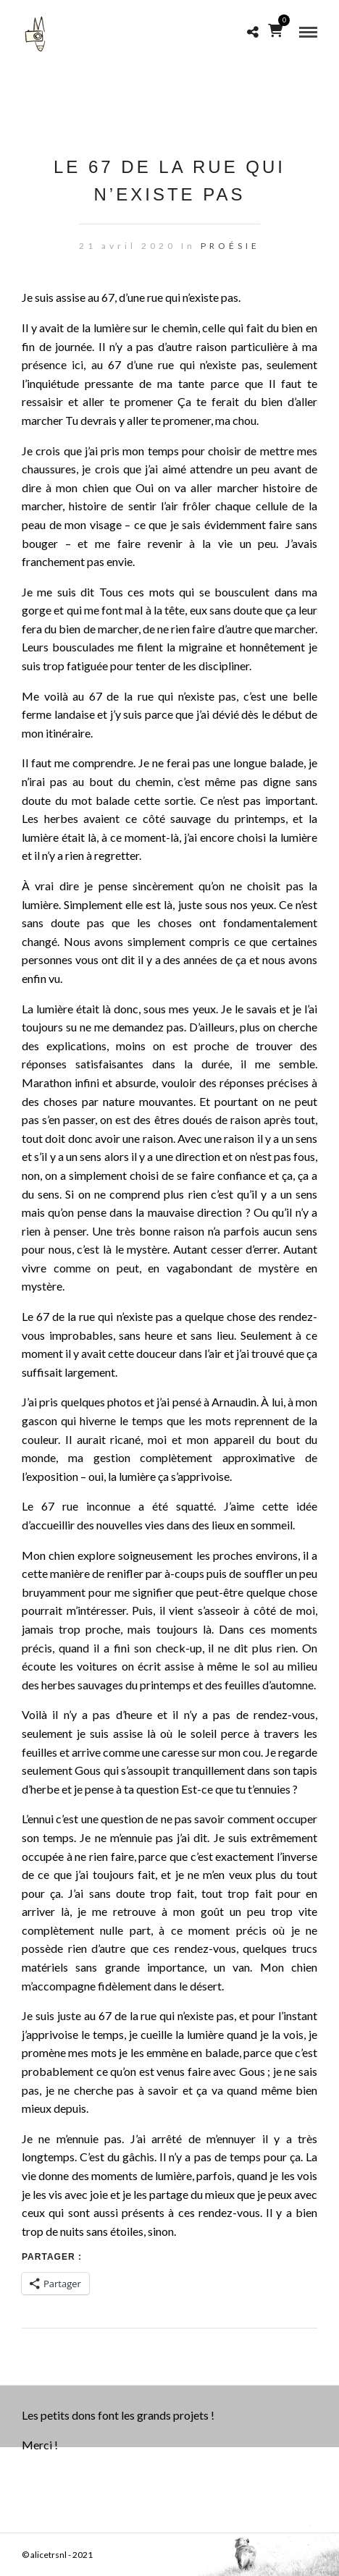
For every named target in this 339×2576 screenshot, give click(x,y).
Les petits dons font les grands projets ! (118, 2415)
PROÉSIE (230, 245)
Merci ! (40, 2445)
